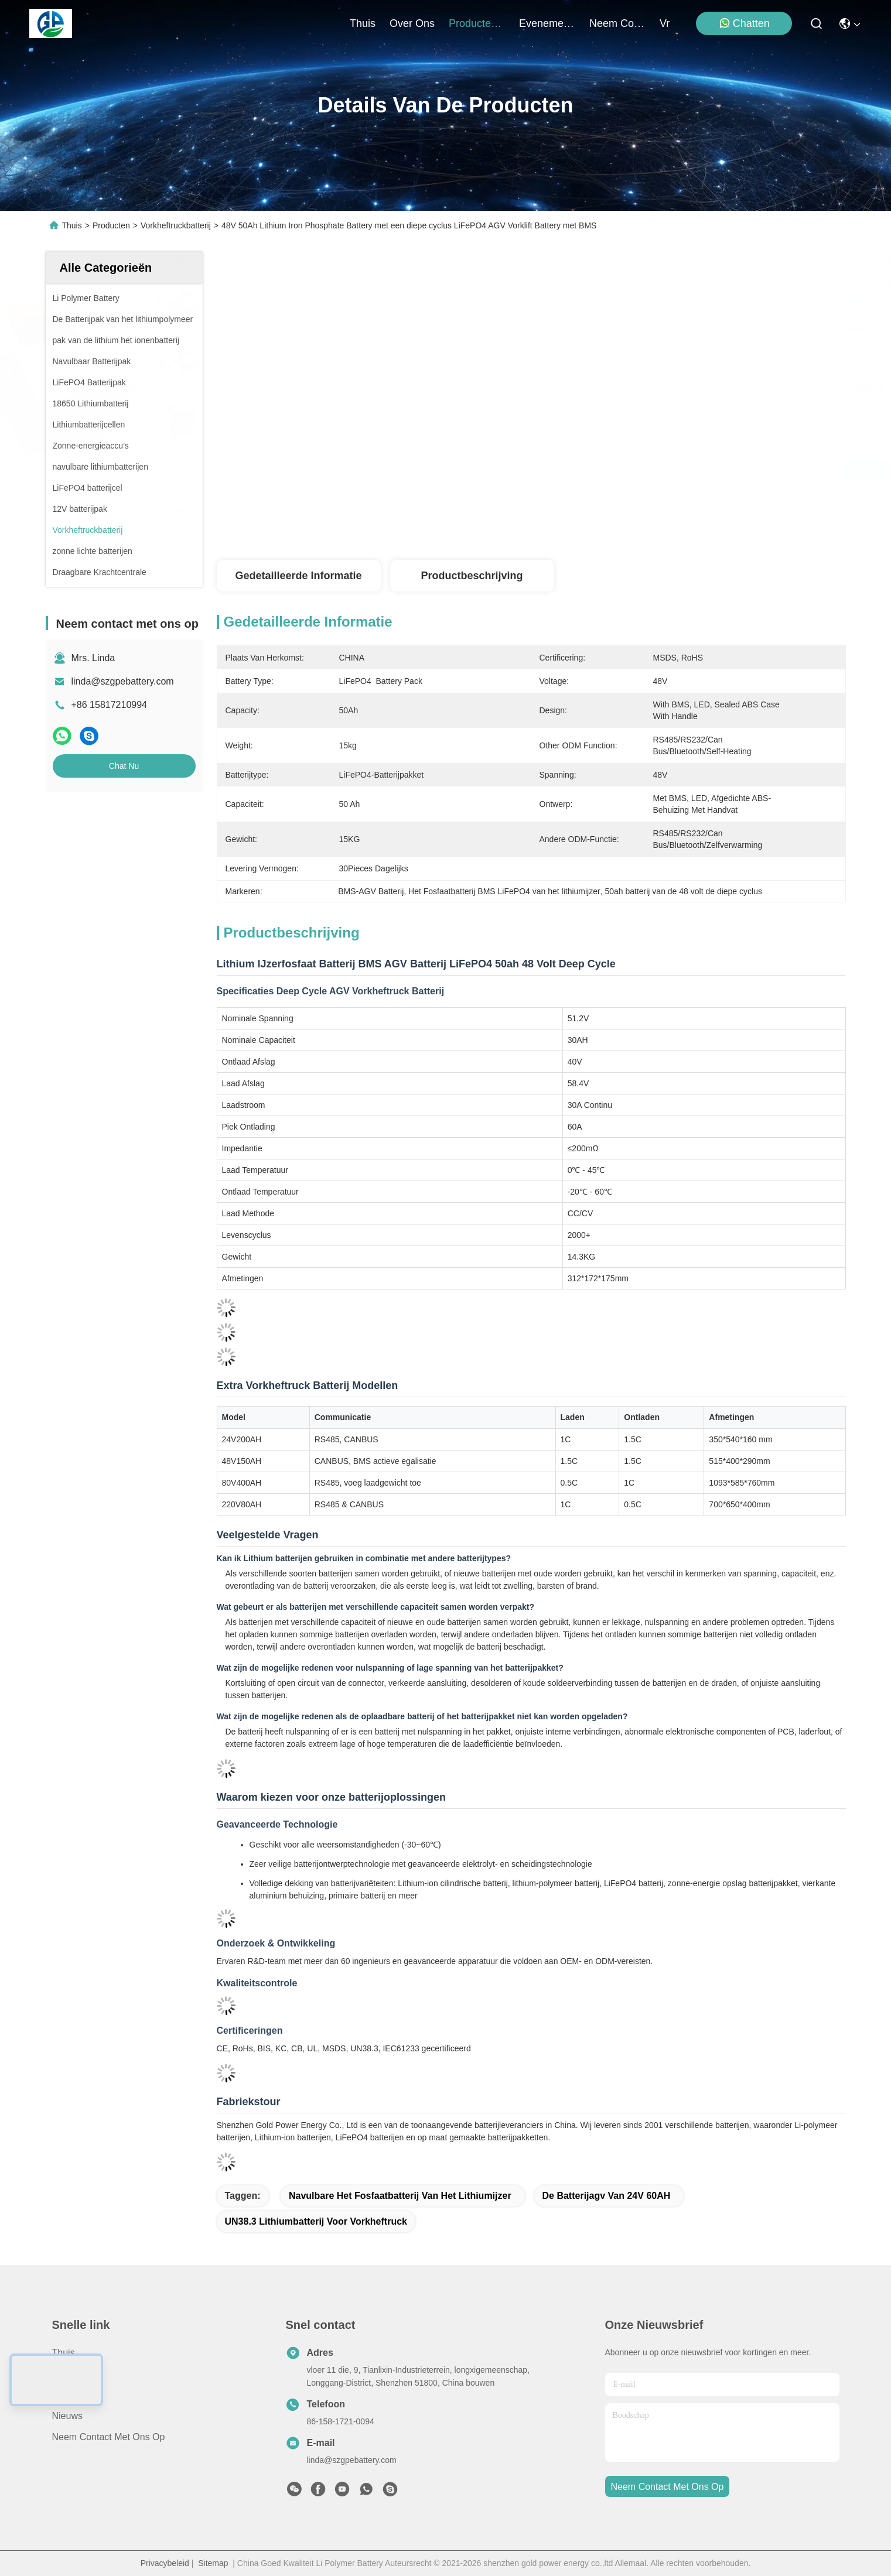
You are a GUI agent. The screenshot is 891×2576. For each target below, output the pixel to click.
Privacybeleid (165, 2563)
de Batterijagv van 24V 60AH (606, 2196)
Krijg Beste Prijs (631, 471)
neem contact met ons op (617, 23)
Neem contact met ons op (108, 2437)
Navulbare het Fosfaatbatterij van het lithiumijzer (400, 2196)
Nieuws (67, 2416)
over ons (412, 23)
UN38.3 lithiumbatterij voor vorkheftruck (316, 2221)
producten (477, 23)
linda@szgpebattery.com (122, 681)
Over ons (72, 2395)
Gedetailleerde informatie (298, 575)
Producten (111, 225)
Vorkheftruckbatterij (176, 225)
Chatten (744, 23)
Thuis (362, 23)
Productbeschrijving (472, 575)
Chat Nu (124, 766)
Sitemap (213, 2563)
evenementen (547, 23)
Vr (665, 23)
